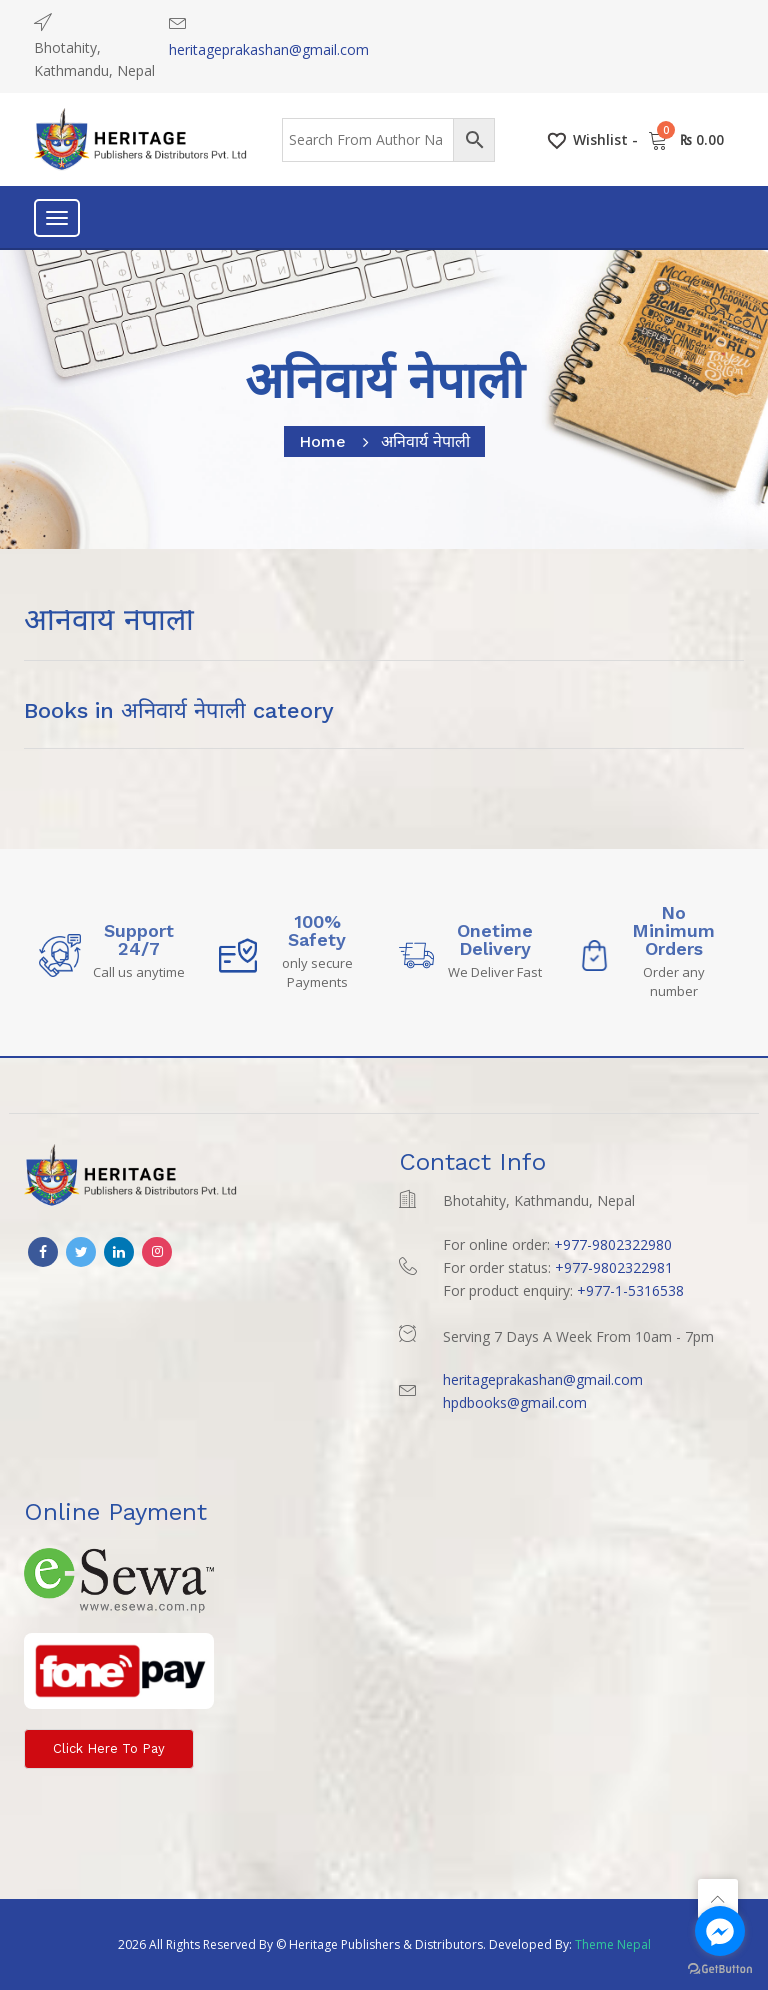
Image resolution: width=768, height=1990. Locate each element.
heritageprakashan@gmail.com (269, 49)
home (322, 441)
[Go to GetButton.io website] (720, 1969)
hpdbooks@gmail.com (515, 1402)
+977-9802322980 (613, 1244)
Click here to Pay (109, 1748)
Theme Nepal (613, 1944)
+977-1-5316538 (630, 1290)
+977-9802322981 (614, 1267)
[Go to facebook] (720, 1931)
